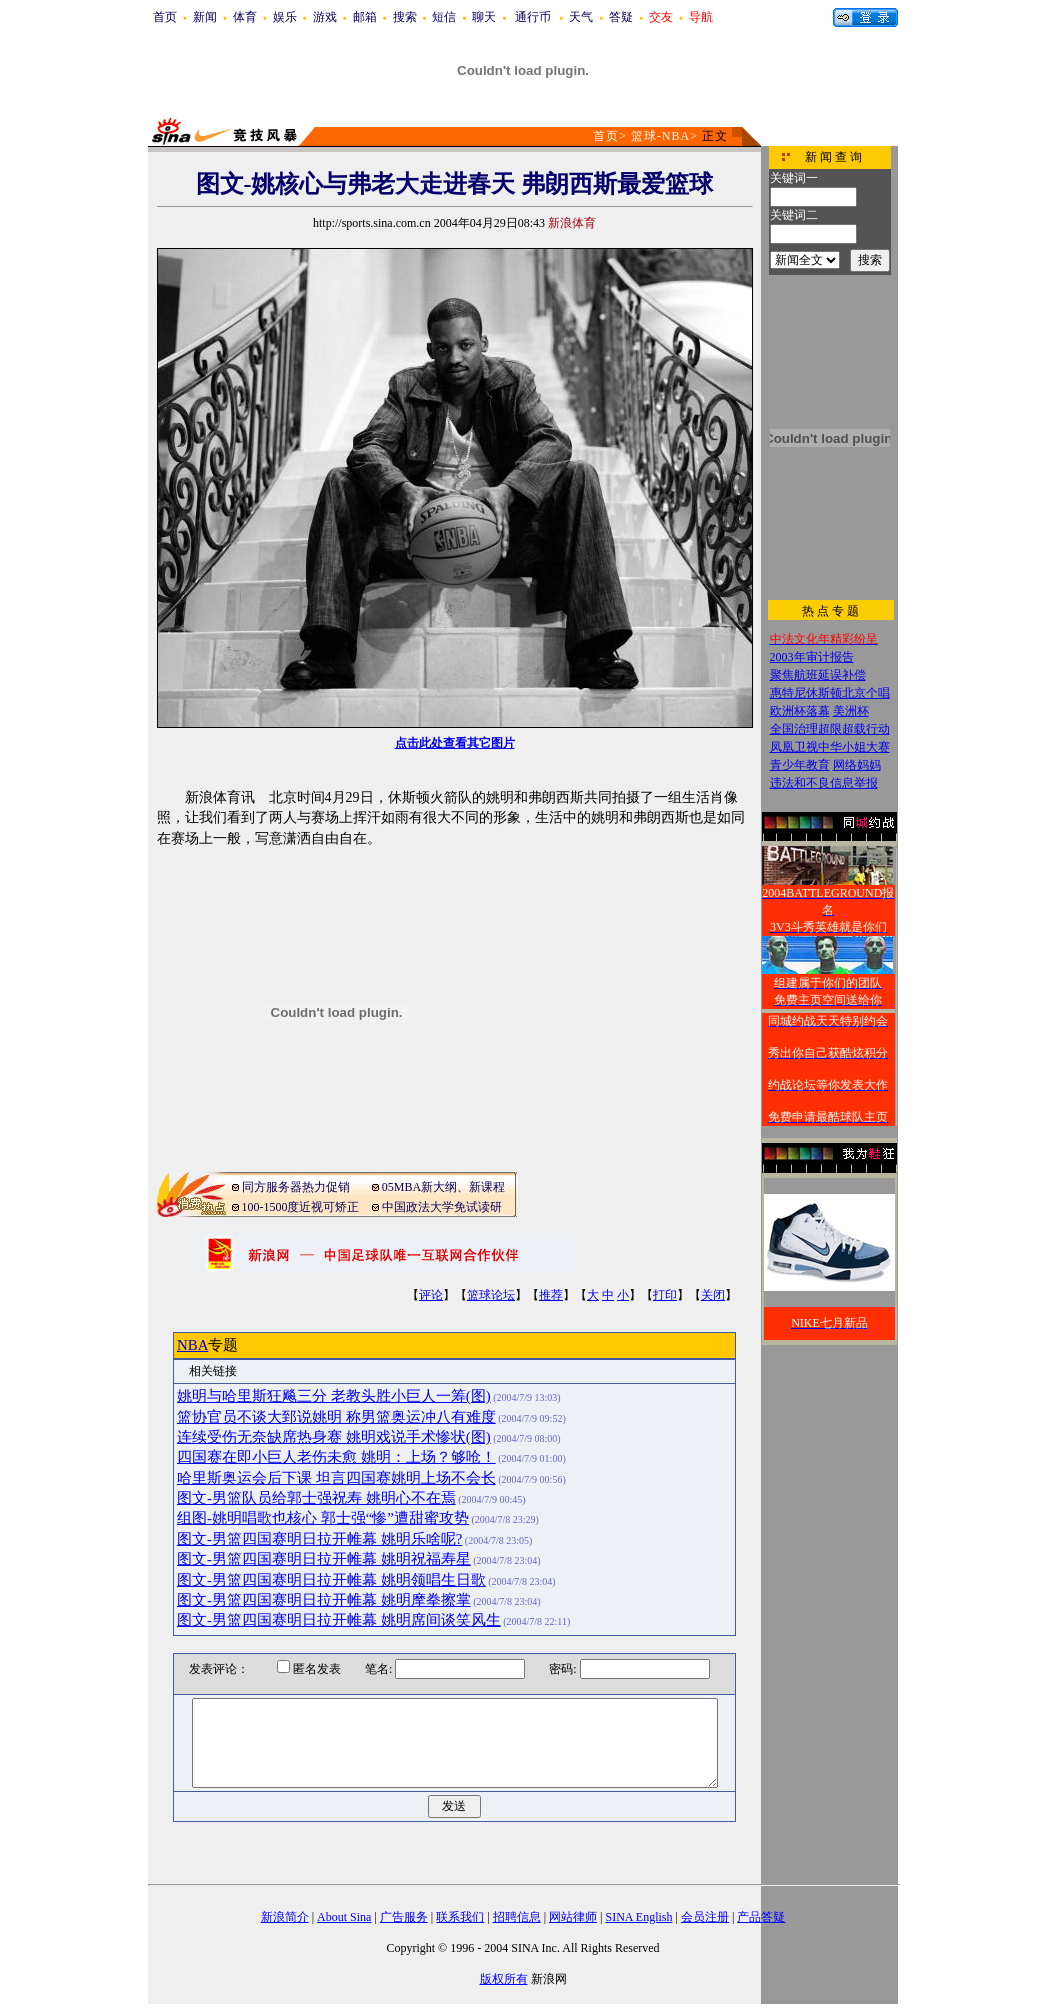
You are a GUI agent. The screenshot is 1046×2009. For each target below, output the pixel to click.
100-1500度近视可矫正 (301, 1207)
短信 (444, 17)
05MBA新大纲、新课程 (443, 1187)
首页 (165, 17)
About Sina (344, 1917)
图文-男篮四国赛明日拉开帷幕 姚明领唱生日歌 (331, 1580)
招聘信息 (517, 1917)
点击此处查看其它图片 (455, 743)
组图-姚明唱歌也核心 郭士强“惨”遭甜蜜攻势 (323, 1518)
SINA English (638, 1917)
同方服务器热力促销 (296, 1187)
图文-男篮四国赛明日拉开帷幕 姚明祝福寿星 (324, 1559)
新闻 (205, 17)
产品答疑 (761, 1917)
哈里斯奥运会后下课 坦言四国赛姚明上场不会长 (336, 1478)
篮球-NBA (660, 136)
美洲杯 (851, 711)
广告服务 (404, 1917)
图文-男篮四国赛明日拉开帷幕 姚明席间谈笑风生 (339, 1620)
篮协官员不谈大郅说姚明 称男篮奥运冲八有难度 (336, 1417)
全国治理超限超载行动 (830, 729)
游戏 (325, 17)
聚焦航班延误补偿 (818, 675)
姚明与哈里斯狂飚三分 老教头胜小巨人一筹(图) (334, 1396)
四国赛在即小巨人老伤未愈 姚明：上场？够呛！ (336, 1457)
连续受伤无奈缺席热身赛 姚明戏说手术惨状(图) (334, 1437)
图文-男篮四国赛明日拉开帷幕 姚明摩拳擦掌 (324, 1600)
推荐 (551, 1295)
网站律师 (573, 1917)
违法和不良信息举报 (824, 783)
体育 (245, 17)
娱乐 (285, 17)
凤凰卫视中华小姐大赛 (830, 747)
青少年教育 (800, 765)
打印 (665, 1295)
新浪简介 (285, 1917)
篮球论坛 (491, 1295)
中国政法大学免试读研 (442, 1207)
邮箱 (365, 17)
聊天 (484, 17)
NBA (192, 1345)
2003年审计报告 (812, 657)
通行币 (533, 17)
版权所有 (504, 1979)
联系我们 (460, 1917)
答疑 (621, 17)
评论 (431, 1295)
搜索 (405, 17)
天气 (581, 17)
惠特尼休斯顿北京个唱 (830, 693)
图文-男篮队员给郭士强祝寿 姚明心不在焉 (316, 1498)
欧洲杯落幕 (800, 711)
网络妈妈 (857, 765)
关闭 (713, 1295)
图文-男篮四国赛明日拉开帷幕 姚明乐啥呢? (319, 1539)
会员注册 (705, 1917)
